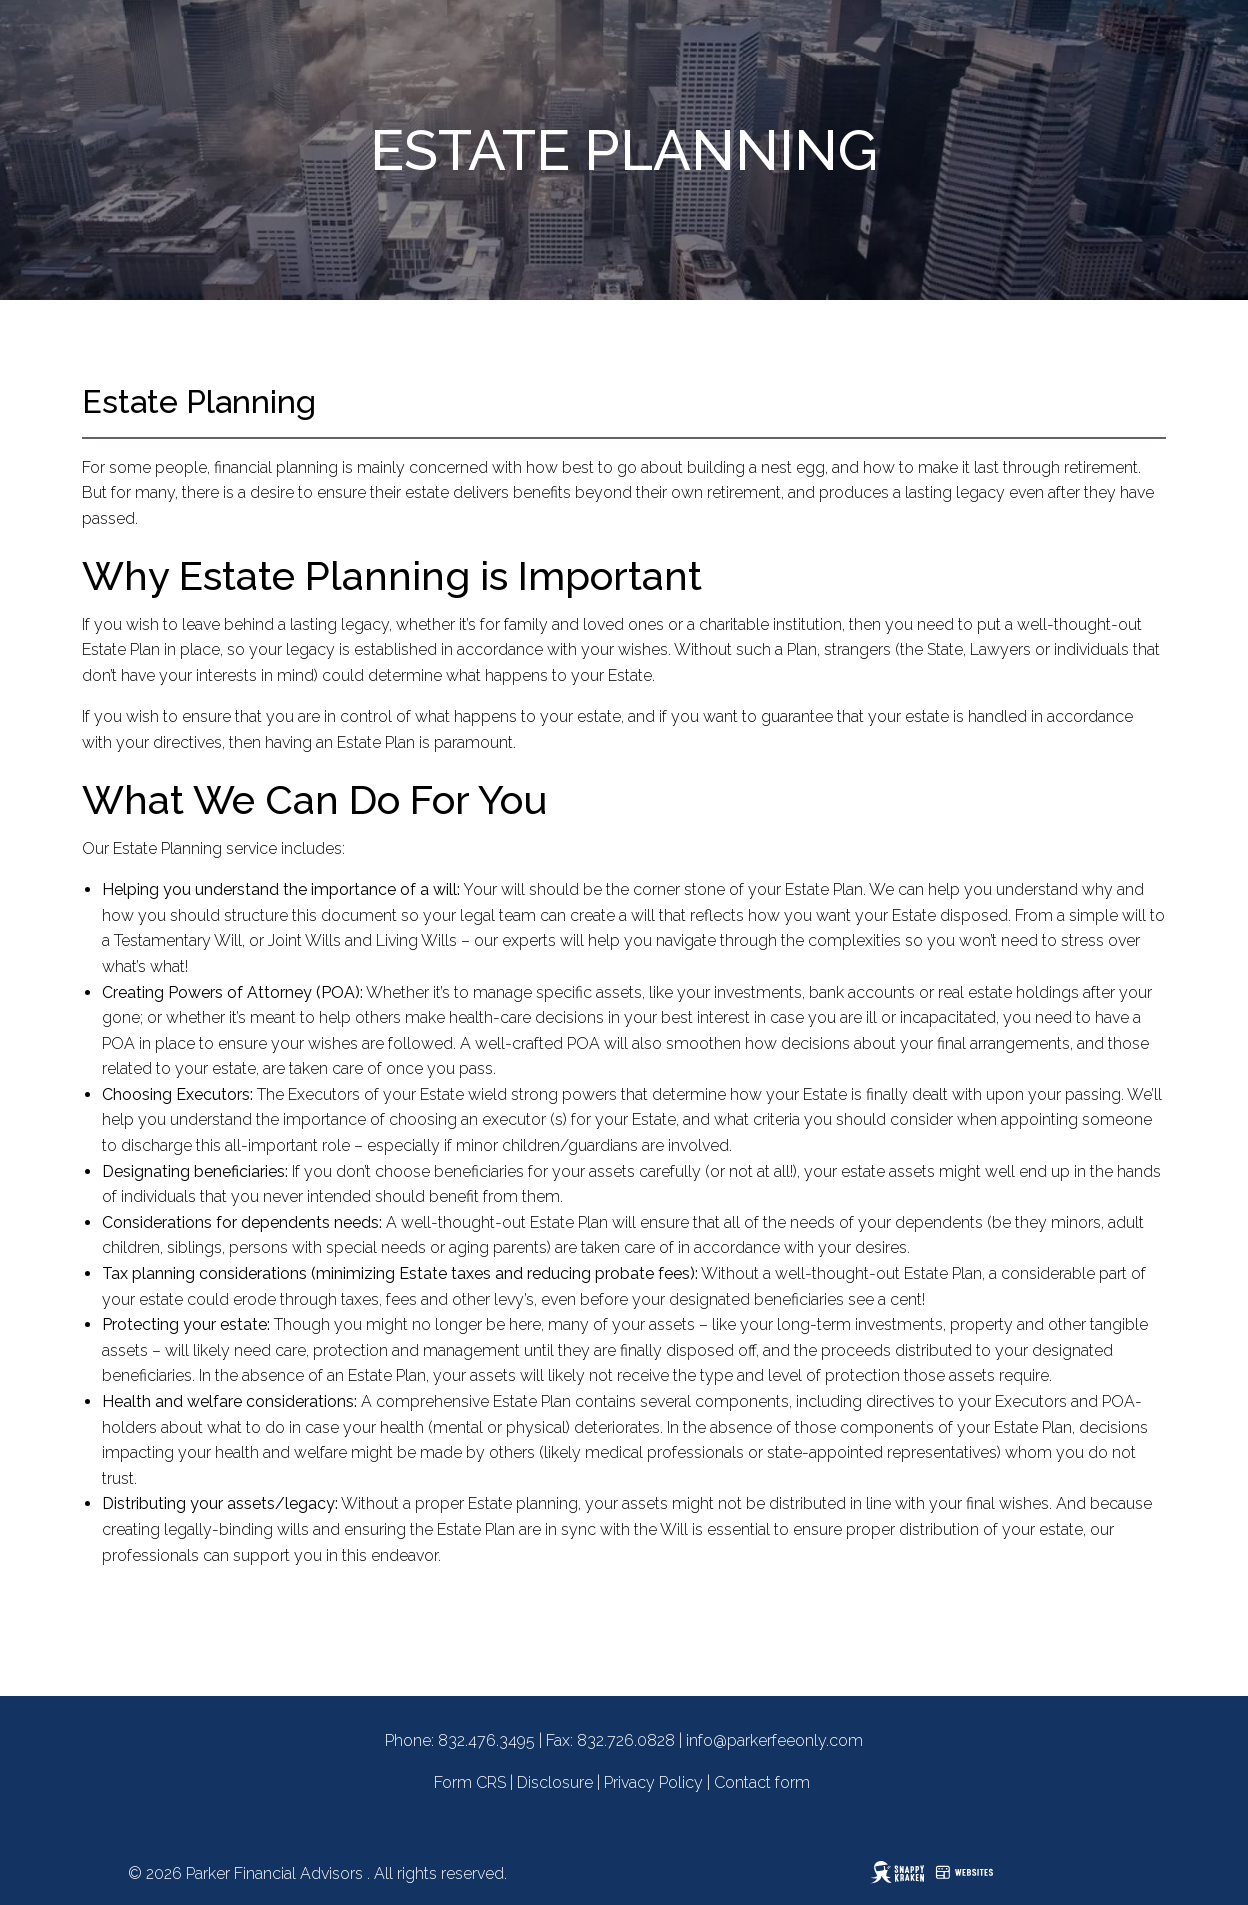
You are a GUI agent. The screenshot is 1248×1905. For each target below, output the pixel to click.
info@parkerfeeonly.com (774, 1740)
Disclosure (555, 1782)
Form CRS (470, 1782)
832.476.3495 (486, 1740)
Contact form (762, 1782)
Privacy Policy (653, 1782)
